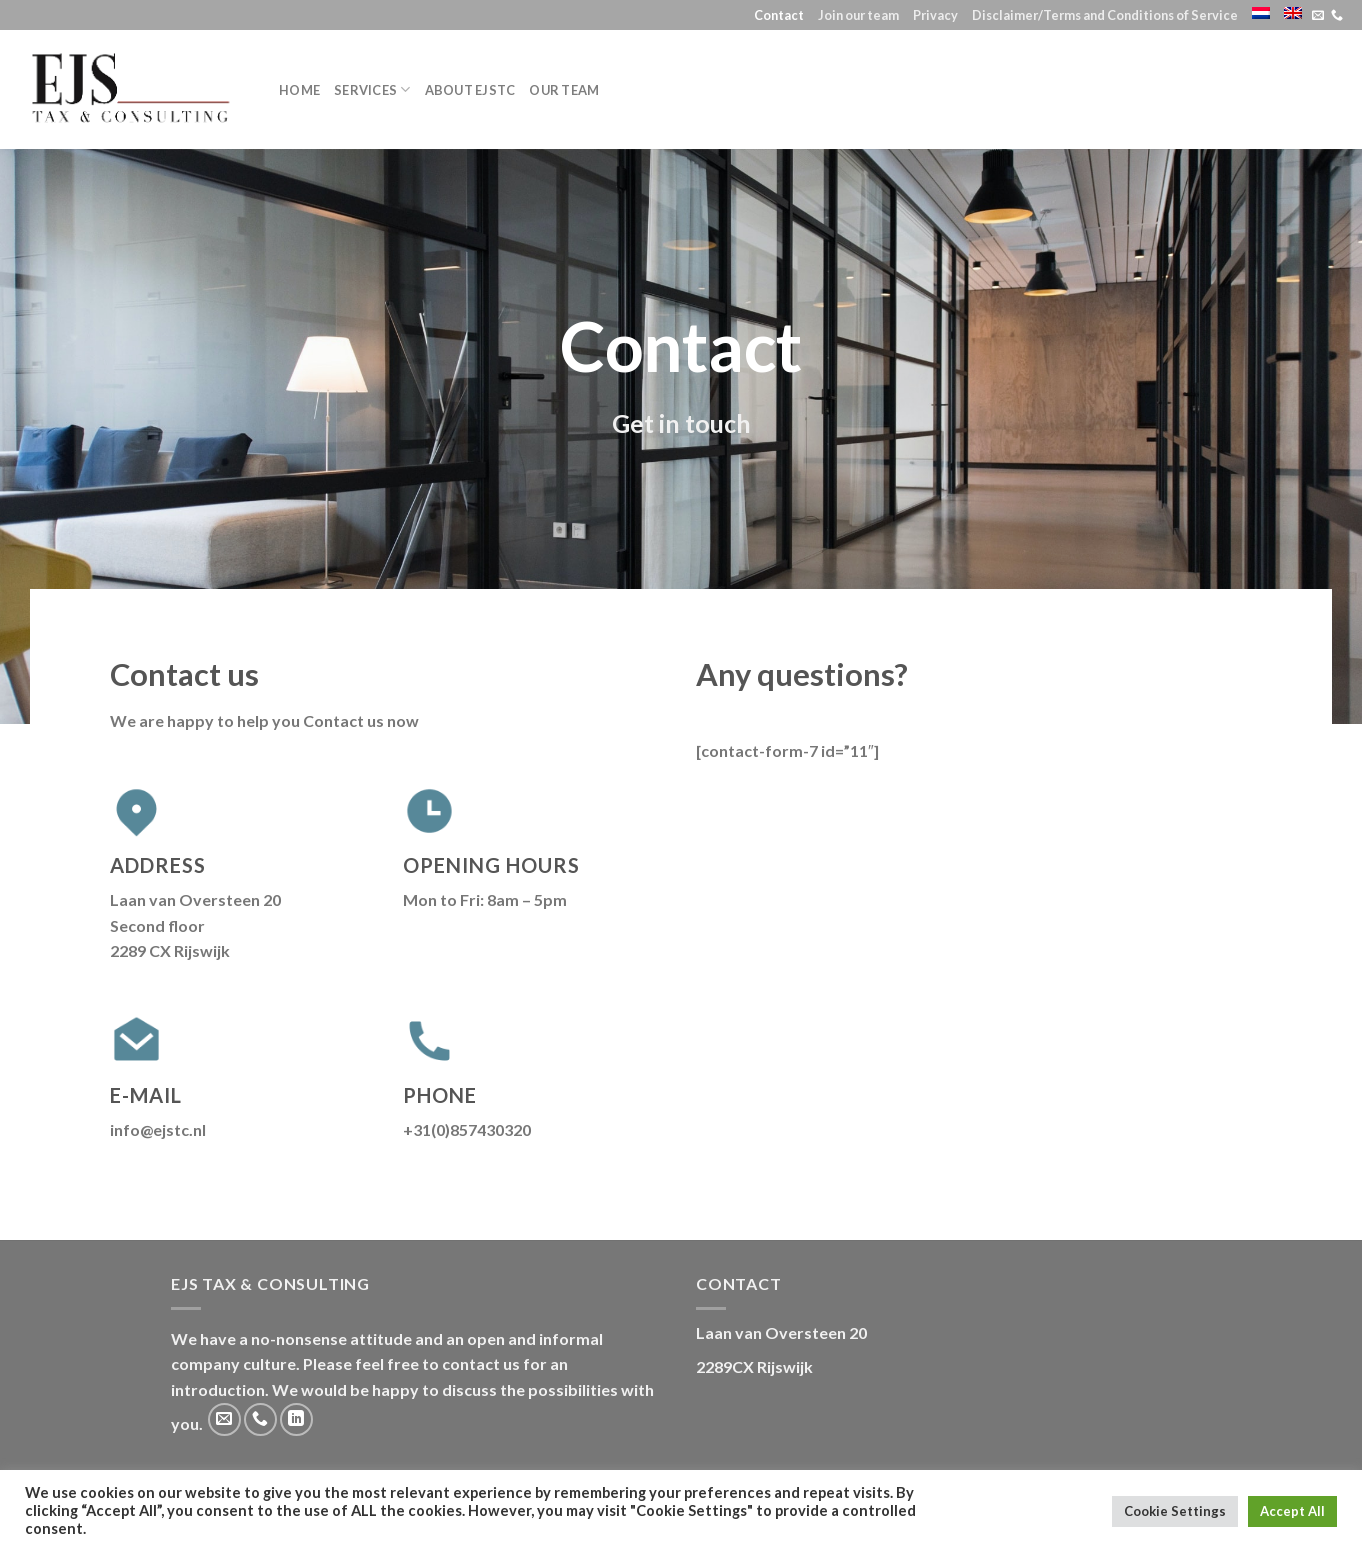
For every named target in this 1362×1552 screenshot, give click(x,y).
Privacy (935, 15)
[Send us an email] (1318, 16)
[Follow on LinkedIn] (296, 1419)
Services (372, 89)
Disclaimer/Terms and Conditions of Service (1105, 15)
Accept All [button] (1292, 1511)
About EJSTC (470, 90)
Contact (779, 15)
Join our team (858, 15)
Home (299, 90)
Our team (564, 90)
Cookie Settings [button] (1175, 1511)
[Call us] (1337, 16)
